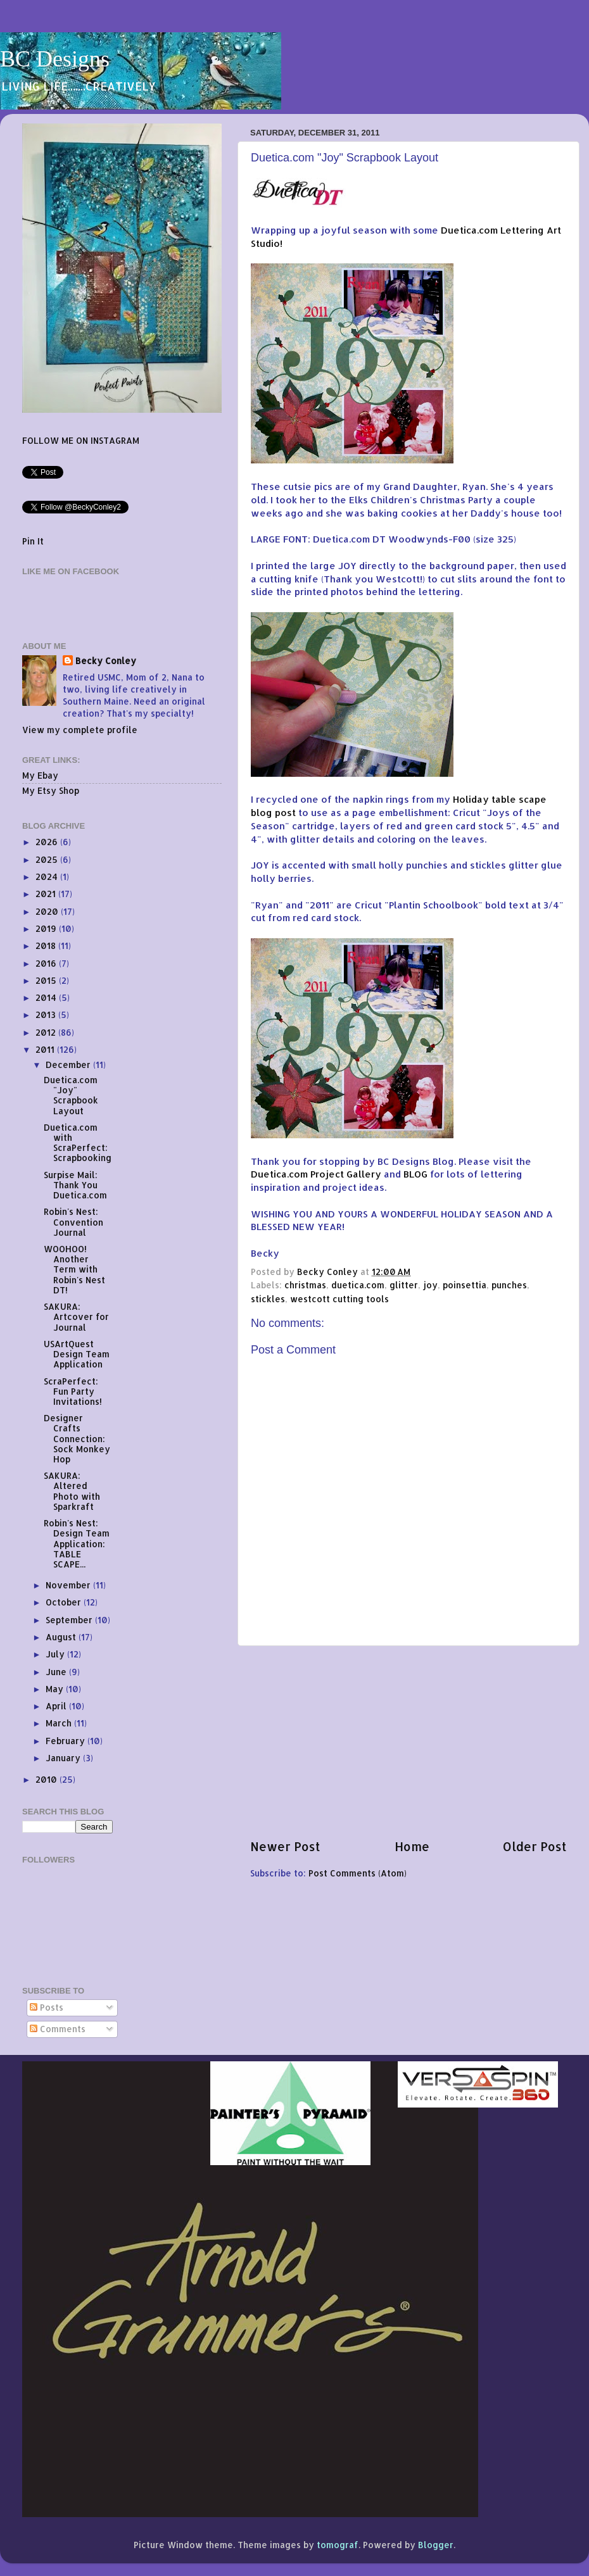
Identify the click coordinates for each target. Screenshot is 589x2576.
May (56, 1688)
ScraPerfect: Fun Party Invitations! (73, 1391)
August (62, 1636)
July (56, 1654)
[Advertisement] (409, 1742)
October (65, 1602)
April (57, 1705)
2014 (47, 997)
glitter (404, 1284)
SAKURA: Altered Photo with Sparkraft (72, 1491)
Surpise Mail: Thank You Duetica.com (75, 1184)
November (69, 1585)
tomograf (337, 2544)
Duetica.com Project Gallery (316, 1174)
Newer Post (285, 1846)
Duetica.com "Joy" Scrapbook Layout (71, 1095)
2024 (47, 876)
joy (430, 1284)
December (69, 1064)
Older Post (535, 1846)
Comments (58, 2028)
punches (509, 1284)
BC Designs (55, 59)
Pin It (33, 541)
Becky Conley (105, 660)
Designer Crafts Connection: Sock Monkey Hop (77, 1438)
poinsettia (464, 1284)
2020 (48, 911)
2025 (47, 859)
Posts (46, 2007)
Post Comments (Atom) (357, 1873)
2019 (47, 928)
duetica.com (357, 1284)
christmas (305, 1284)
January (64, 1757)
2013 (46, 1014)
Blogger (435, 2544)
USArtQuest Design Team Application (77, 1353)
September (70, 1619)
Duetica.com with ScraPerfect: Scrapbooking (77, 1143)
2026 (47, 841)
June (57, 1671)
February (66, 1740)
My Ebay (40, 775)
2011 (46, 1049)
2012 (46, 1032)
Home (412, 1846)
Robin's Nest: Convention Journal (73, 1221)
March (60, 1723)
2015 (47, 980)
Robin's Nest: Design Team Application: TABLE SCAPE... (77, 1543)
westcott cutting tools (339, 1298)
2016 (47, 963)
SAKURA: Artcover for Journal (76, 1316)
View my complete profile (79, 729)
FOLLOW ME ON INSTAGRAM (80, 440)
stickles (268, 1298)
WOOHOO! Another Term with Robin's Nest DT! (74, 1269)
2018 (46, 945)
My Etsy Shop (50, 790)
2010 (47, 1779)
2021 (46, 893)
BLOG (415, 1174)
